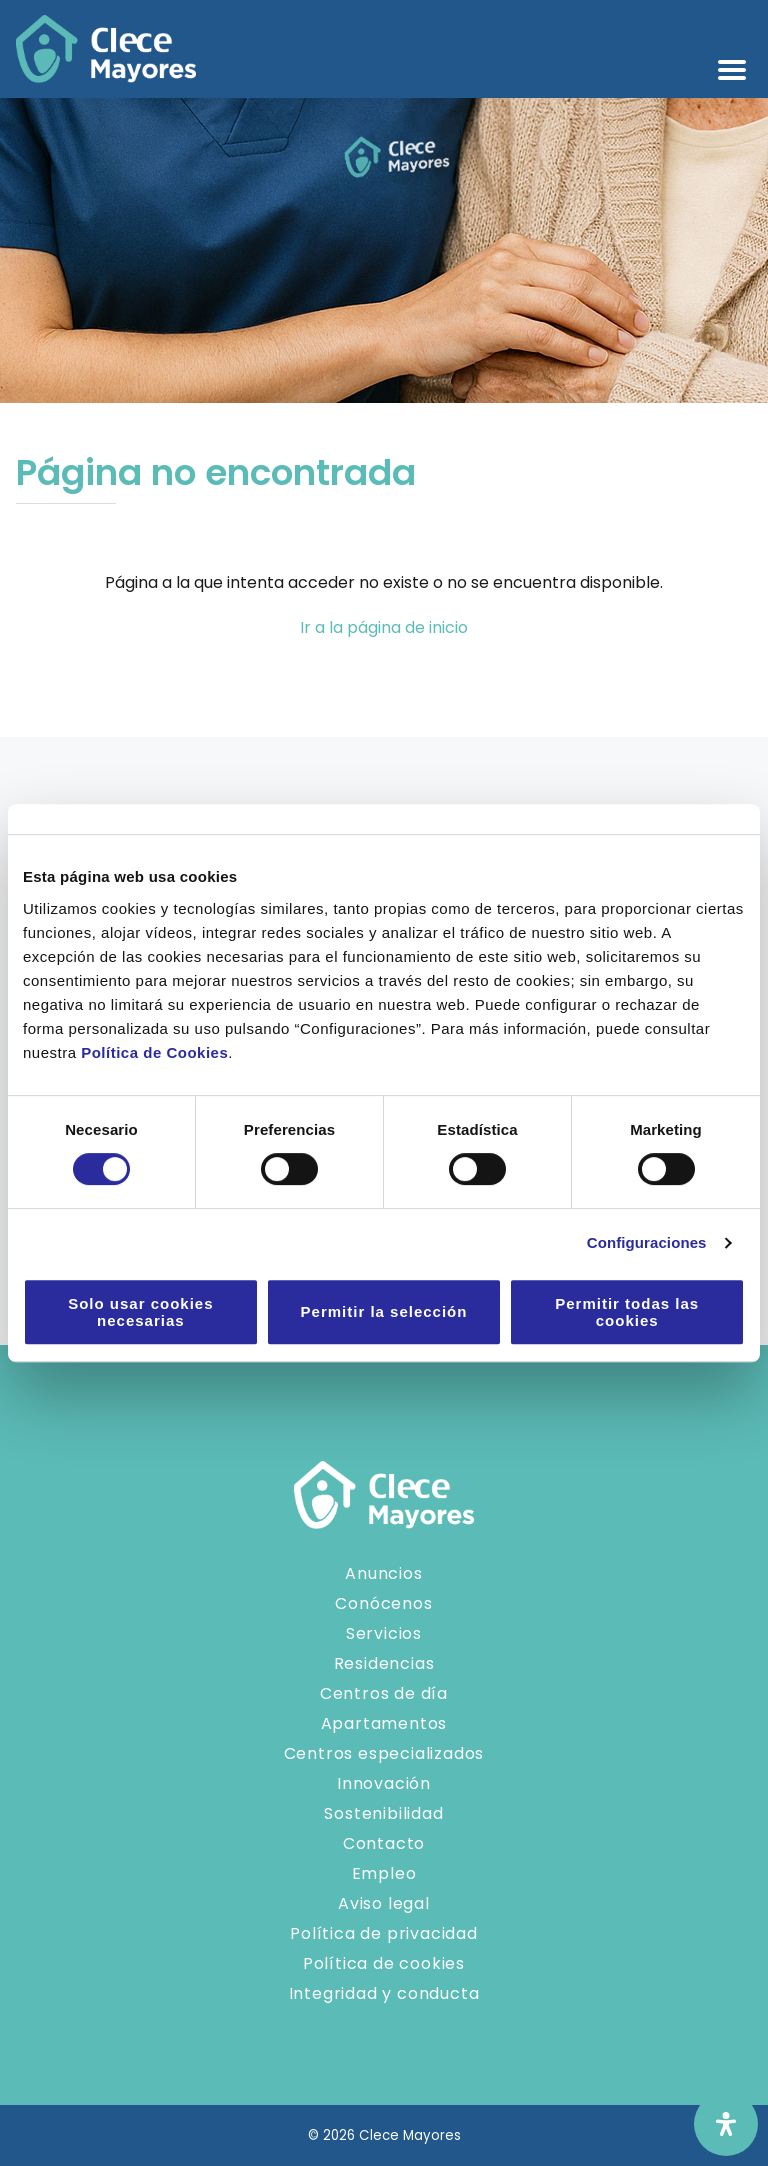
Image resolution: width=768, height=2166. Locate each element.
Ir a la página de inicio (384, 627)
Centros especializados (384, 1753)
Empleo (384, 1873)
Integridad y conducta (384, 1993)
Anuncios (383, 1573)
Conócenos (383, 1603)
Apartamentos (384, 1723)
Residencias (384, 1663)
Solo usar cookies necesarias (140, 1312)
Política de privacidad (384, 1933)
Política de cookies (384, 1963)
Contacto (384, 1843)
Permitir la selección (384, 1311)
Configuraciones (647, 1242)
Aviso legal (384, 1903)
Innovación (384, 1783)
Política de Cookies (154, 1052)
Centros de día (384, 1693)
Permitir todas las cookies (627, 1312)
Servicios (384, 1633)
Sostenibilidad (383, 1813)
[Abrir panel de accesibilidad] (726, 2124)
